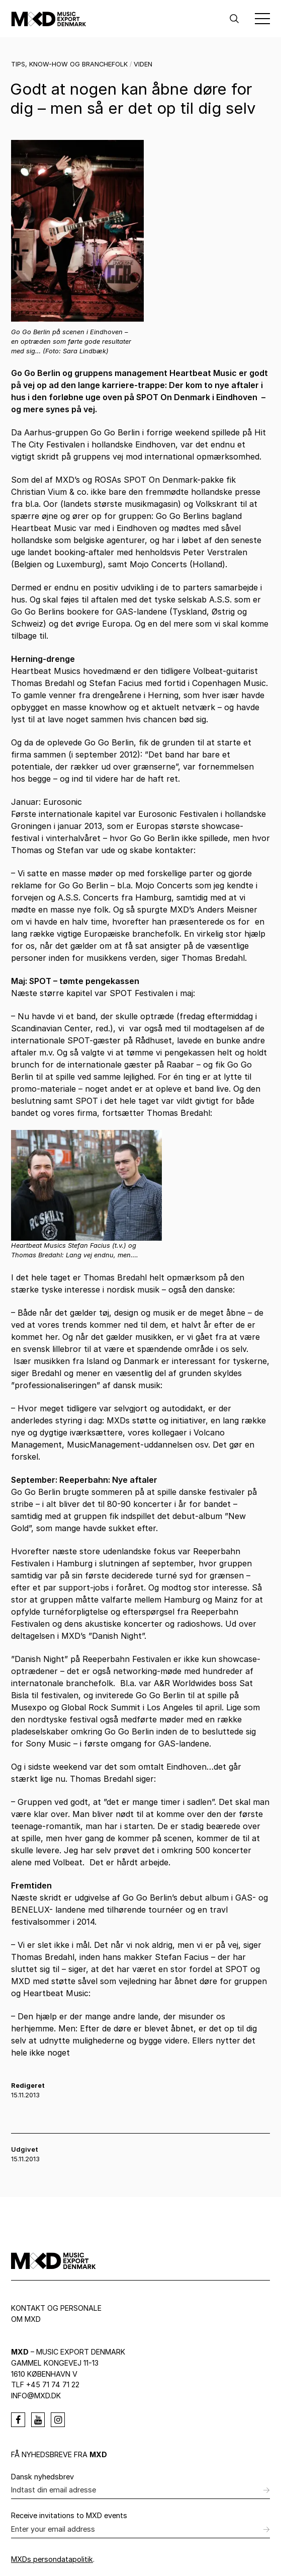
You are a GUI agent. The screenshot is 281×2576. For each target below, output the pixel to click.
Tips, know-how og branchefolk (69, 64)
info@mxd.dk (36, 2395)
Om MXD (26, 2319)
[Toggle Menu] (262, 18)
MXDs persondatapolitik (52, 2559)
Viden (143, 64)
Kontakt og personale (56, 2308)
